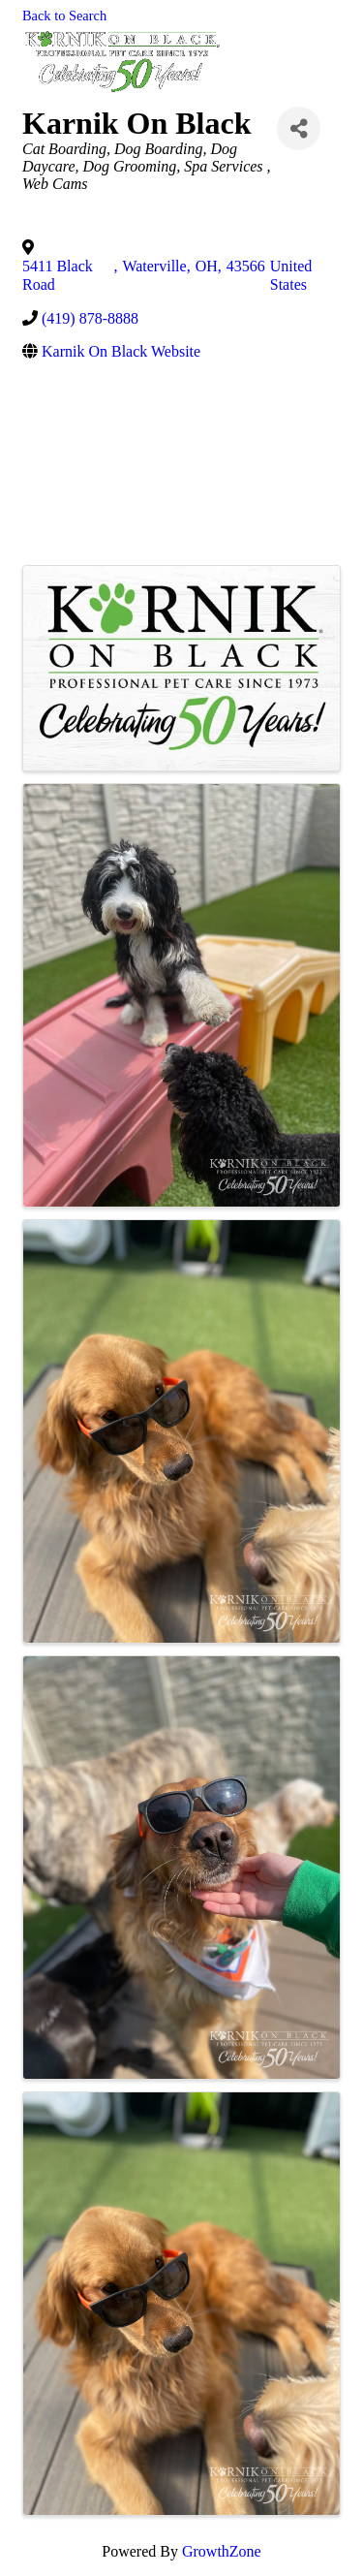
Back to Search (64, 15)
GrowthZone (221, 2551)
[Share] (298, 128)
